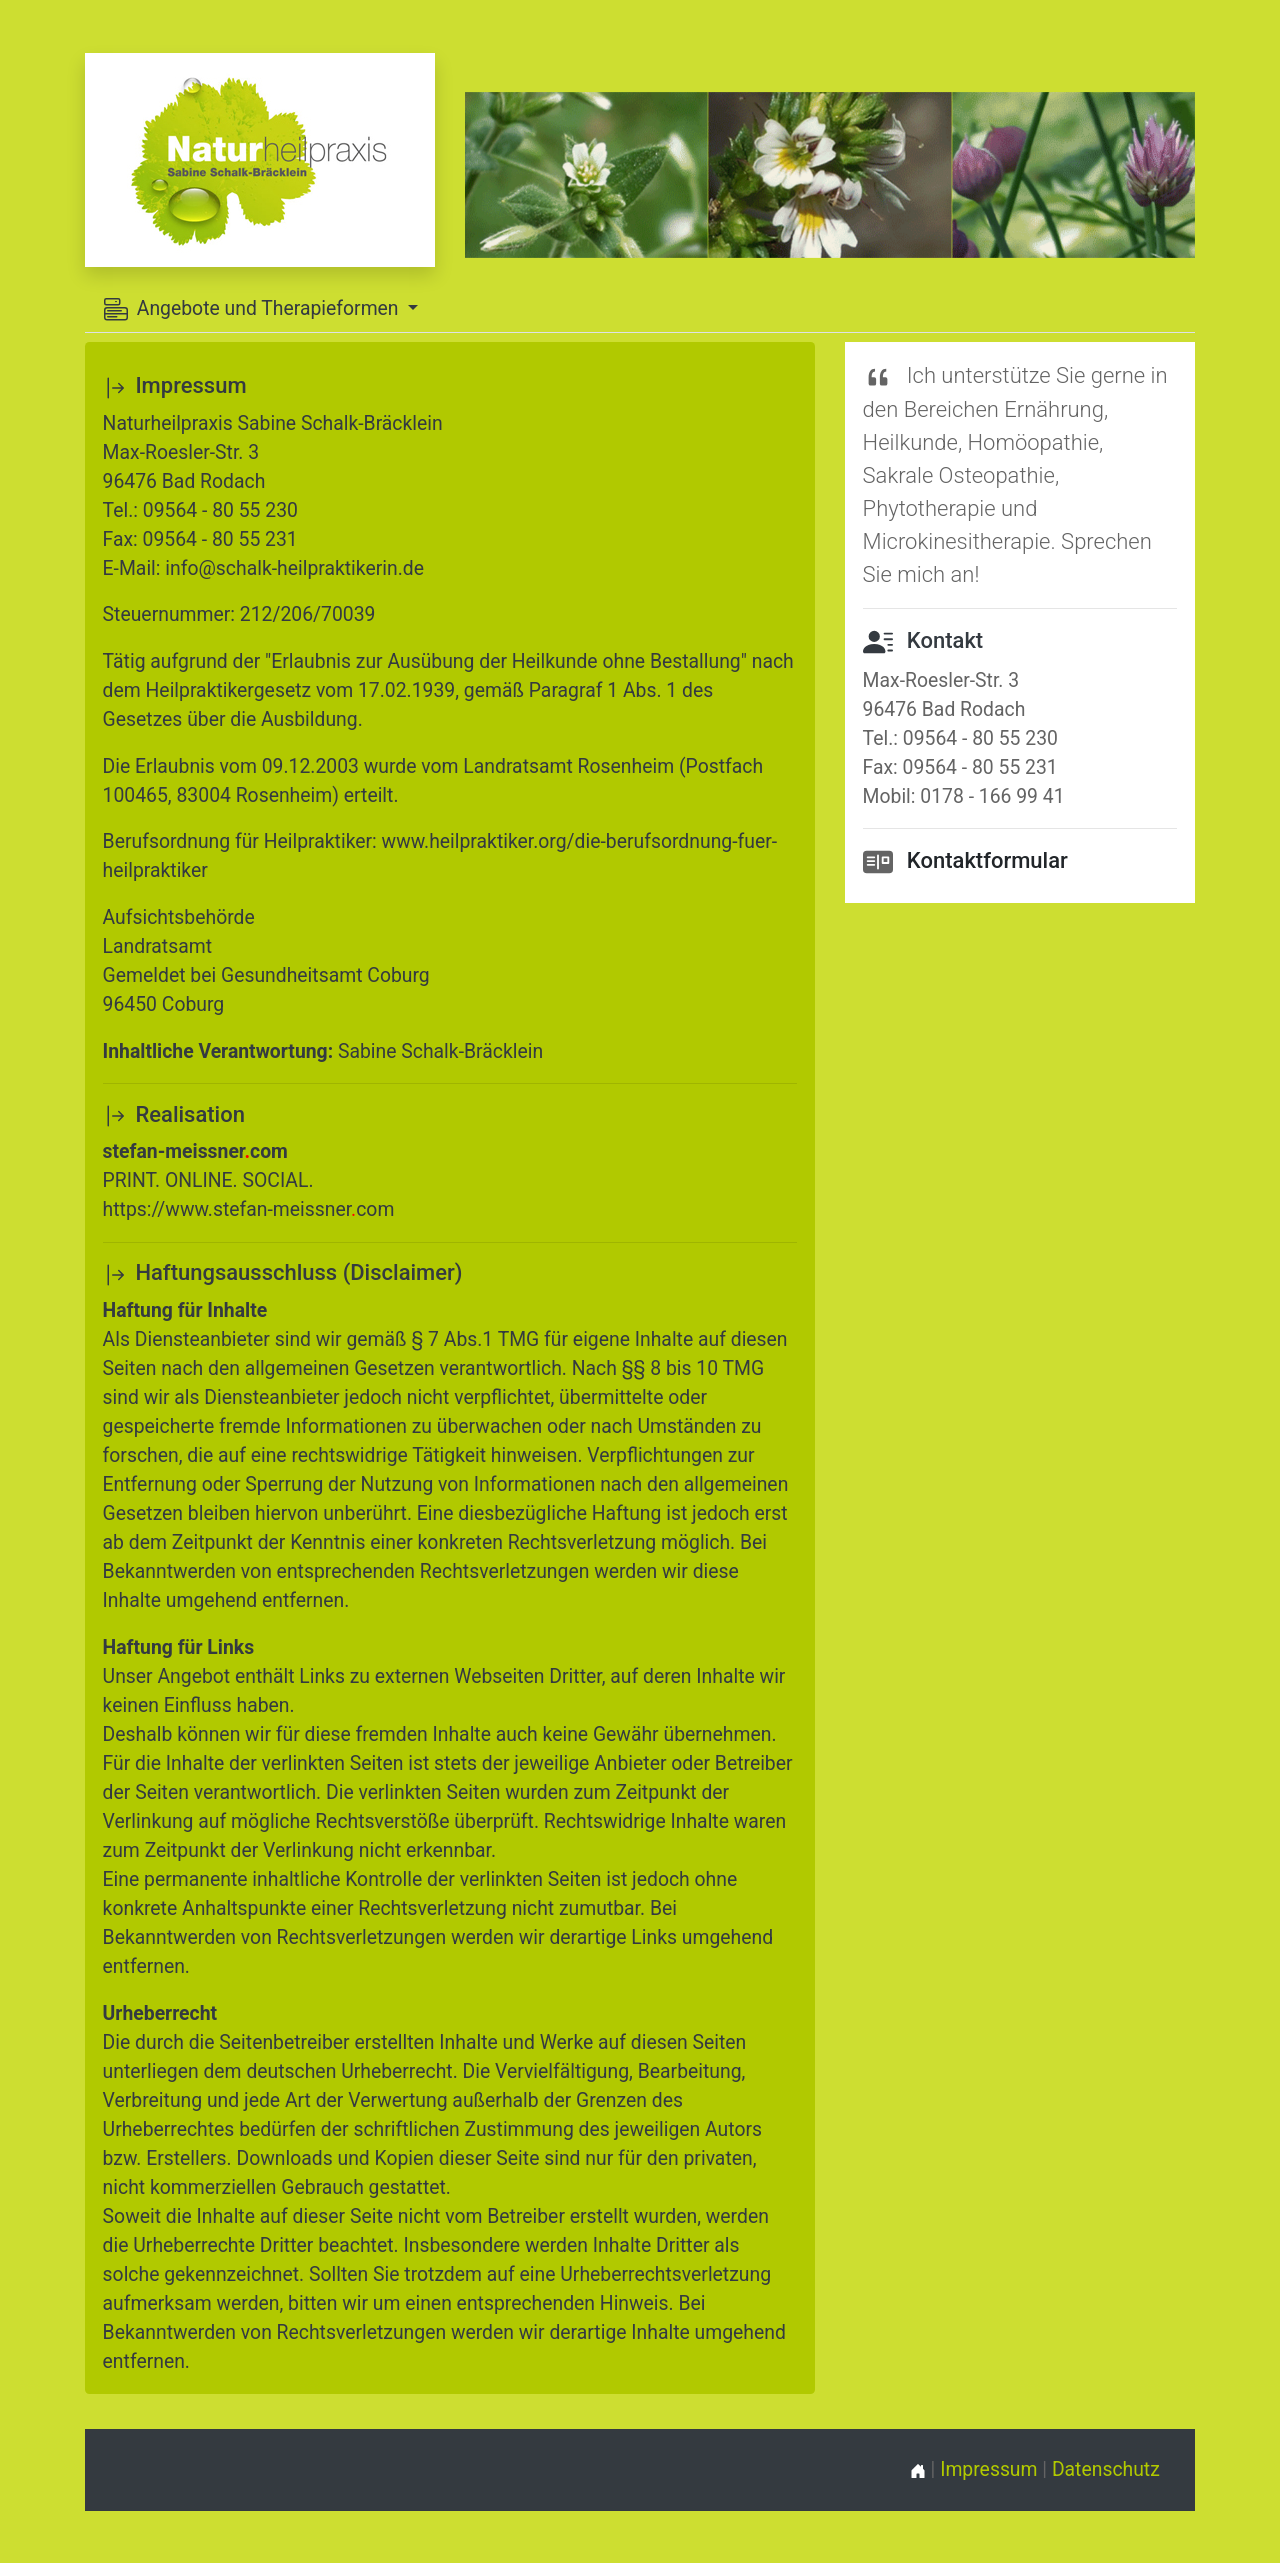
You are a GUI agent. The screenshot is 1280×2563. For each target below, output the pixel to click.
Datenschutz (1106, 2469)
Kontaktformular (987, 860)
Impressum (988, 2469)
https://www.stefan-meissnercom (249, 1209)
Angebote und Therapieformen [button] (254, 309)
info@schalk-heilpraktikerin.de (294, 568)
